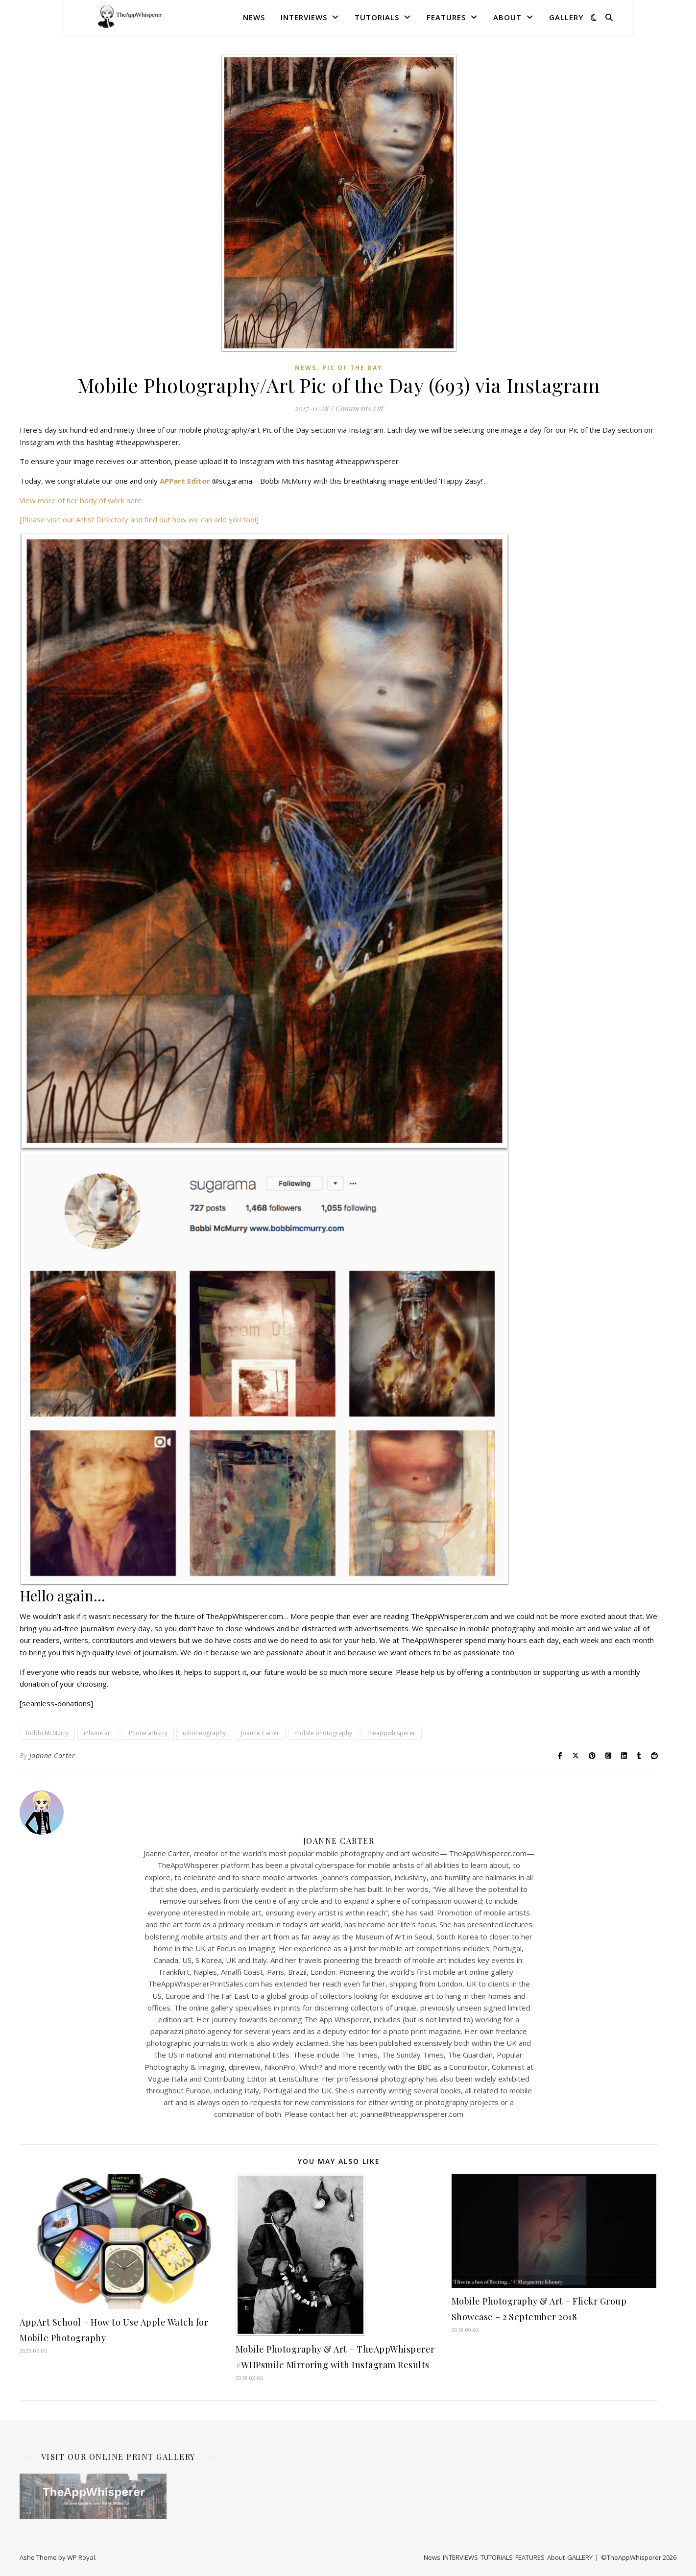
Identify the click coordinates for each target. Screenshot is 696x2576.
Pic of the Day (352, 368)
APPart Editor (185, 481)
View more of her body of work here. (82, 500)
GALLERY (566, 17)
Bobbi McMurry (47, 1733)
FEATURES (446, 17)
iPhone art (98, 1733)
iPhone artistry (147, 1733)
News (254, 17)
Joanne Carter (260, 1733)
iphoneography (204, 1733)
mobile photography (323, 1733)
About (507, 17)
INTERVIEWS (304, 17)
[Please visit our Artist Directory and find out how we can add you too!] (139, 519)
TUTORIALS (377, 17)
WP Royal (81, 2557)
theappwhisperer (391, 1733)
